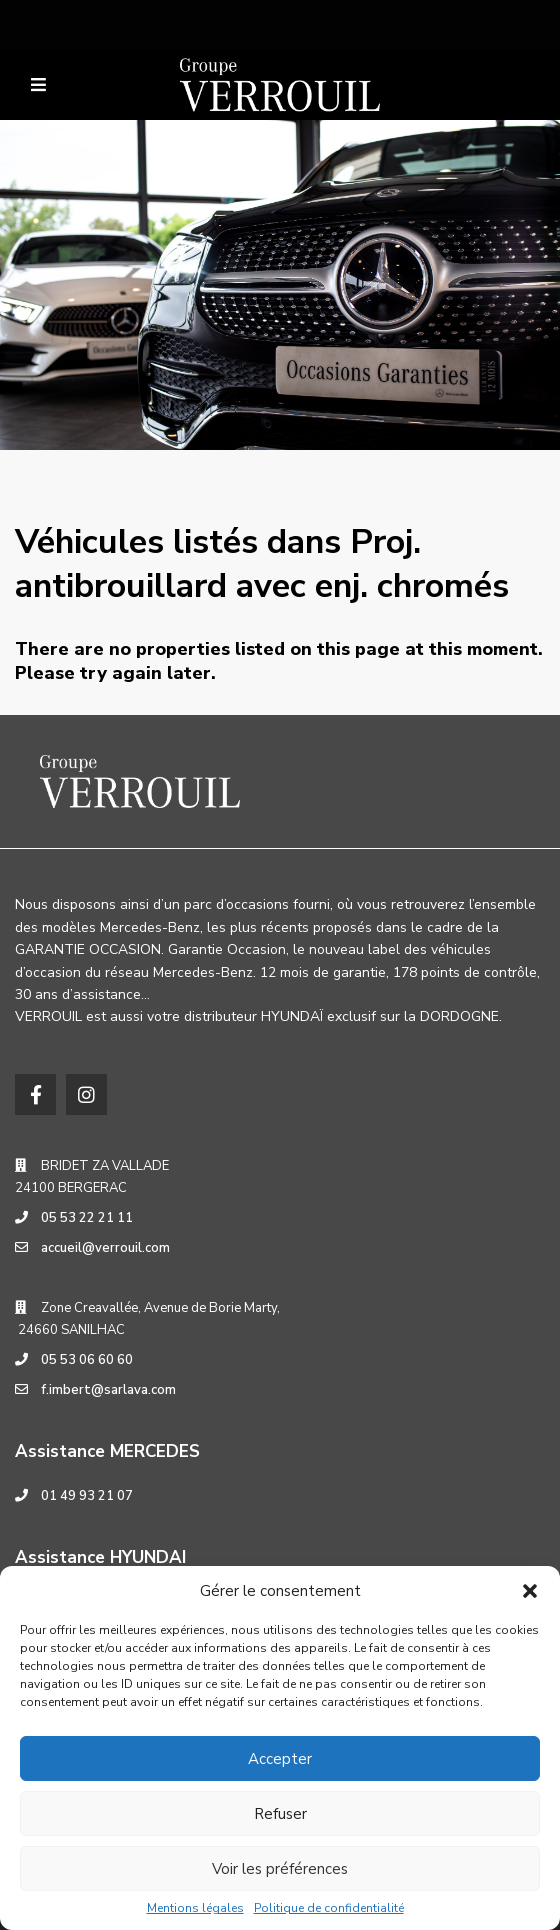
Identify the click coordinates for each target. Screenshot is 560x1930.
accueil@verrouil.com (105, 1248)
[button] (530, 1591)
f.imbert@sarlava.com (108, 1390)
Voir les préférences (280, 1869)
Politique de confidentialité (329, 1908)
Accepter (280, 1759)
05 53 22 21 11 (87, 1218)
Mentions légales (195, 1908)
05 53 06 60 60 (87, 1360)
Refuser (280, 1814)
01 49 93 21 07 (87, 1496)
